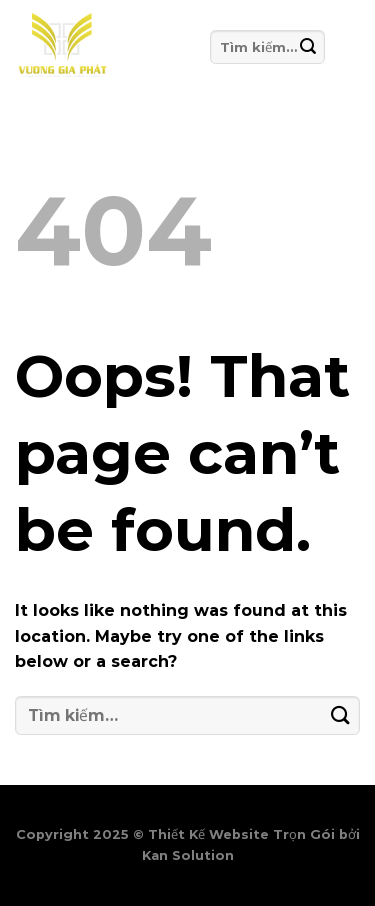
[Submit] (308, 46)
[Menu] (342, 47)
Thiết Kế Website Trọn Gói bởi (254, 834)
